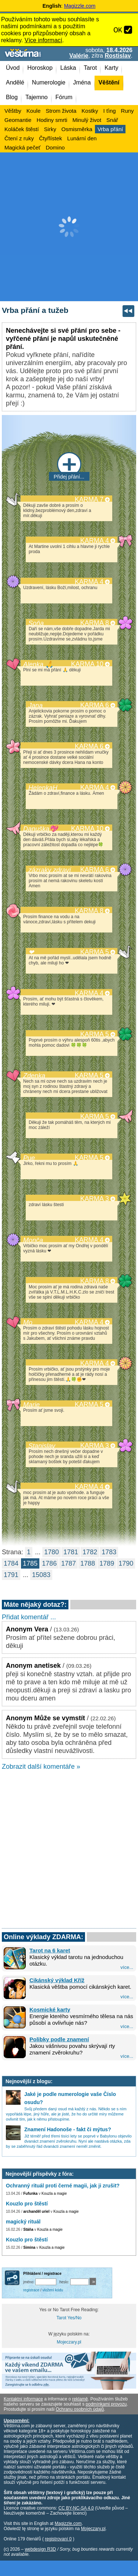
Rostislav (118, 56)
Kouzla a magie (54, 2193)
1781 (70, 1552)
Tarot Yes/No (68, 2317)
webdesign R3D (40, 2549)
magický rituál (23, 2222)
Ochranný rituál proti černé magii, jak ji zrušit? (63, 2186)
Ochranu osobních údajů (80, 2409)
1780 (51, 1552)
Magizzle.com (80, 6)
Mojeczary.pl (69, 2342)
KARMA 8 (94, 623)
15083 (41, 1575)
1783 (109, 1552)
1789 (106, 1563)
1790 (125, 1563)
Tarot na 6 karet (49, 1950)
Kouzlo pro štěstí (27, 2204)
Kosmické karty (49, 2009)
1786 (49, 1563)
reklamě (80, 2399)
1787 (68, 1563)
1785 (30, 1563)
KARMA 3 (94, 1198)
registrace (31, 2290)
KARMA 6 (94, 705)
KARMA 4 (94, 540)
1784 (11, 1563)
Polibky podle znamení (59, 2039)
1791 (11, 1575)
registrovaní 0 (58, 2538)
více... (126, 1967)
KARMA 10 (87, 664)
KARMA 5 (94, 952)
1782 (89, 1552)
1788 (87, 1563)
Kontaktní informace (23, 2399)
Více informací (43, 40)
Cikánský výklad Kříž (56, 1980)
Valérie (78, 56)
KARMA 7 (89, 499)
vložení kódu (52, 2290)
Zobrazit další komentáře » (41, 1766)
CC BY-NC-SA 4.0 (76, 2508)
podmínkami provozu (106, 2404)
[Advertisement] (69, 227)
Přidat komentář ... (29, 1617)
